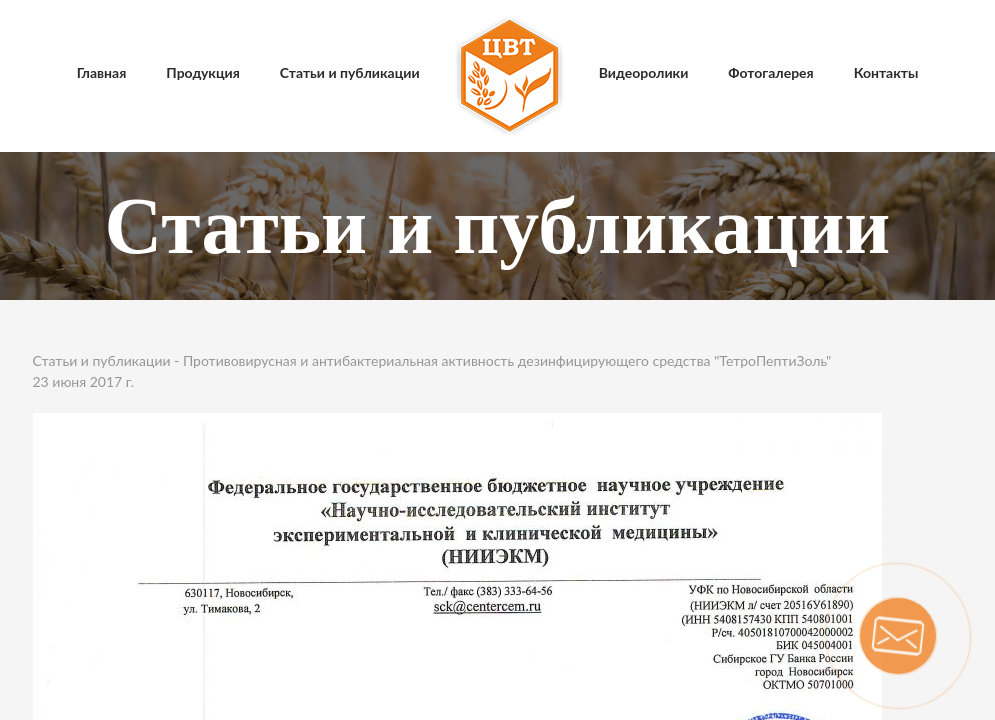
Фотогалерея (770, 72)
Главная (102, 72)
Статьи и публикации (350, 72)
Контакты (886, 72)
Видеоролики (644, 72)
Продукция (203, 72)
